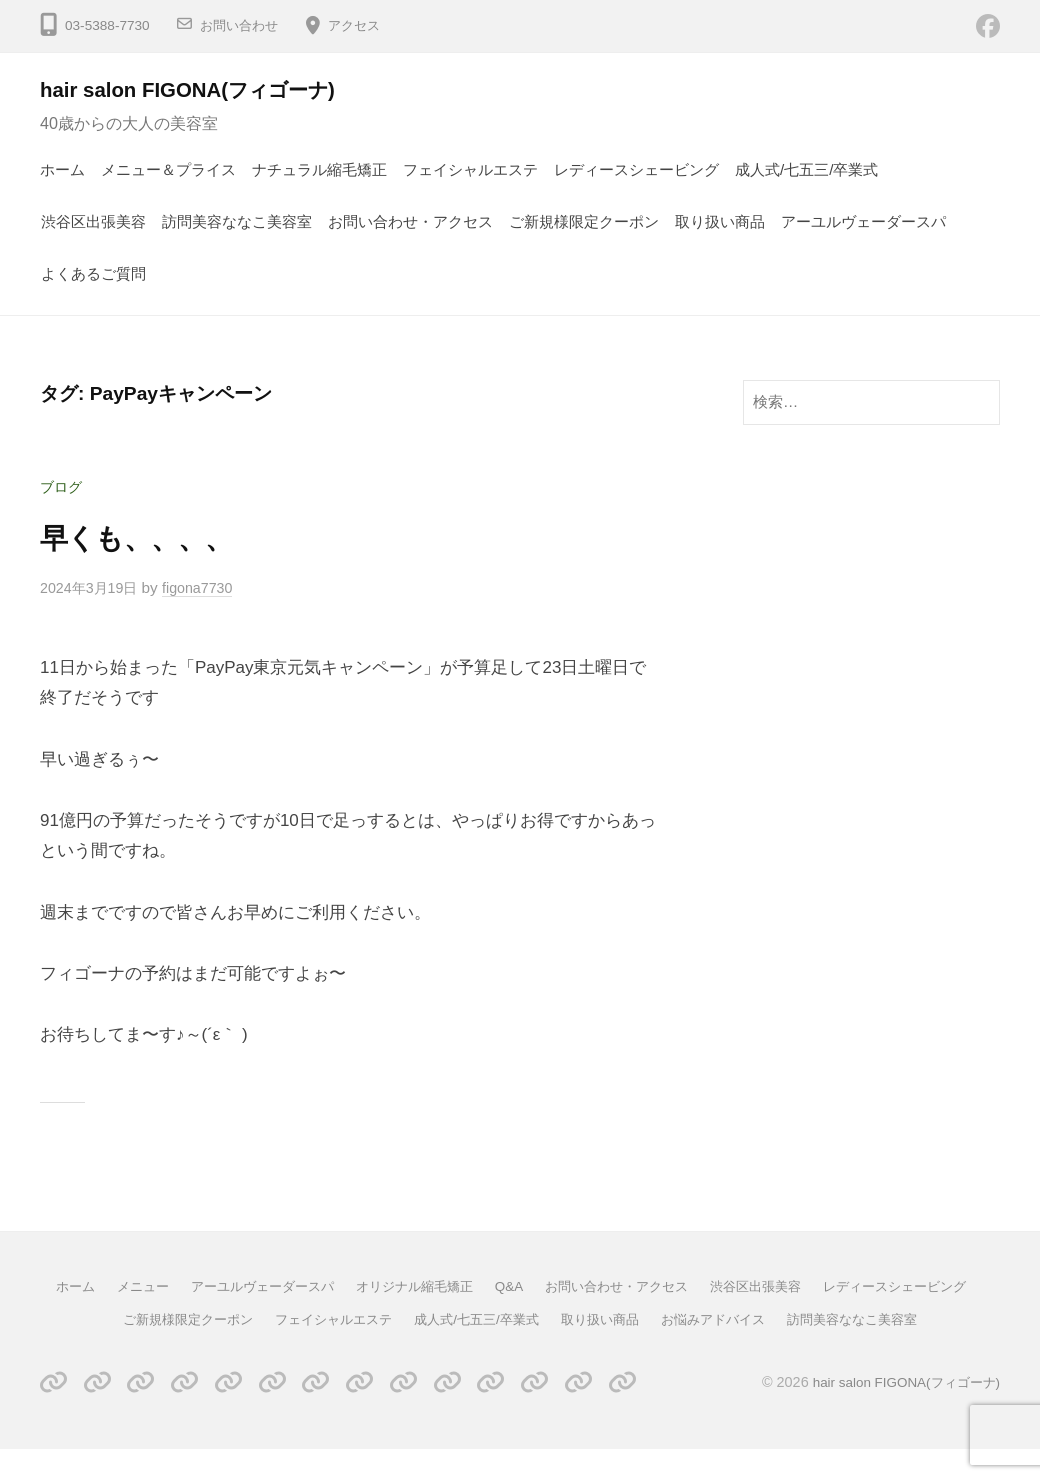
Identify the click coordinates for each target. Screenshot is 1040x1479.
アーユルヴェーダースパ (863, 221)
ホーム (62, 169)
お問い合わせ (242, 25)
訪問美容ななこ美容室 (237, 221)
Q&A (596, 1286)
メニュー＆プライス (168, 169)
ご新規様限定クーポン (584, 221)
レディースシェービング (636, 169)
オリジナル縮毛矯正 (496, 1286)
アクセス (362, 25)
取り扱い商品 (720, 221)
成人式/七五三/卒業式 (807, 169)
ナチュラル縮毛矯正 (319, 169)
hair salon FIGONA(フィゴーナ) (204, 89)
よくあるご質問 (93, 273)
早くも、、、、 (149, 537)
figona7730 (207, 587)
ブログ (62, 486)
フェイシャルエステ (470, 169)
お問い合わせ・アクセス (410, 221)
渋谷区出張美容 (93, 221)
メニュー (207, 1286)
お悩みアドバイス (885, 1318)
